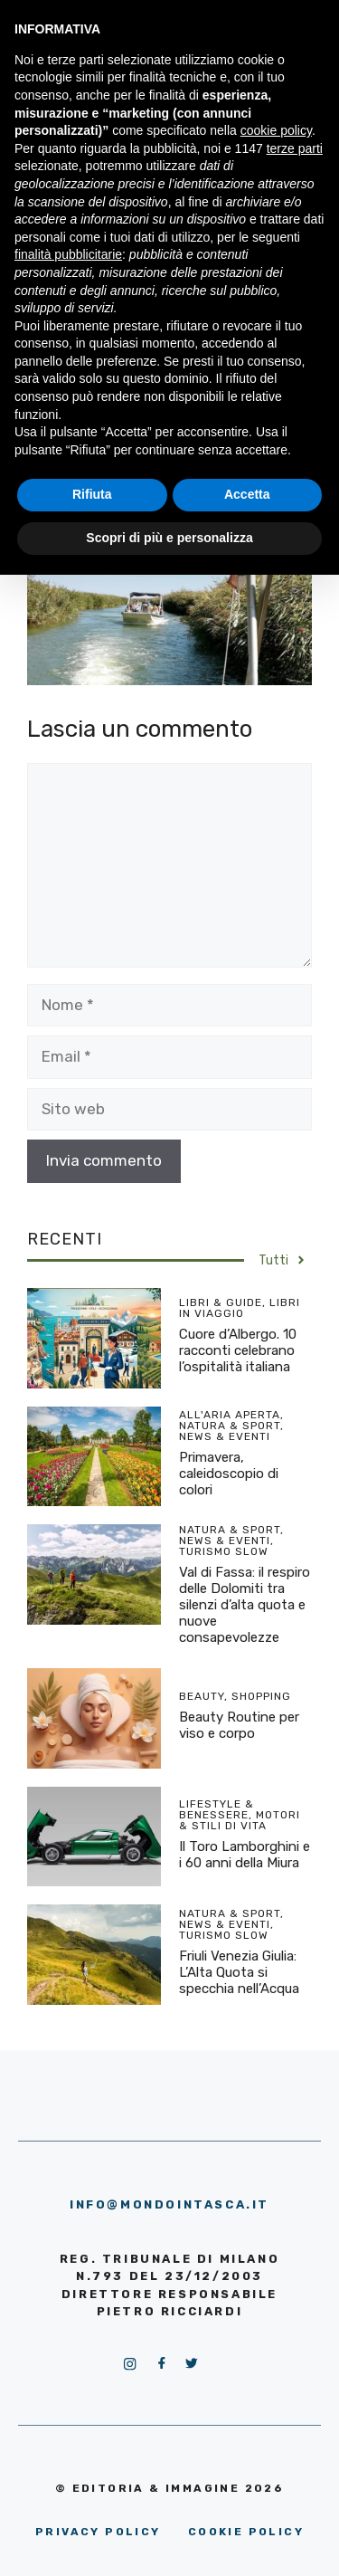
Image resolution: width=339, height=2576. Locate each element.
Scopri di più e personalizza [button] (169, 537)
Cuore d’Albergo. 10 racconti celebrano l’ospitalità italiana (238, 1350)
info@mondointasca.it (169, 2204)
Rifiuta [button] (92, 494)
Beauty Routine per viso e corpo (239, 1725)
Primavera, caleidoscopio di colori (228, 1473)
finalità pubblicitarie (68, 254)
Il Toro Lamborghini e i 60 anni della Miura (244, 1854)
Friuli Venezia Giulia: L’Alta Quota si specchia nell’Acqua (239, 1972)
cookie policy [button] (276, 130)
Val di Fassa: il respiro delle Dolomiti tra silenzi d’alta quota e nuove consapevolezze (244, 1605)
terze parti (295, 148)
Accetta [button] (247, 494)
